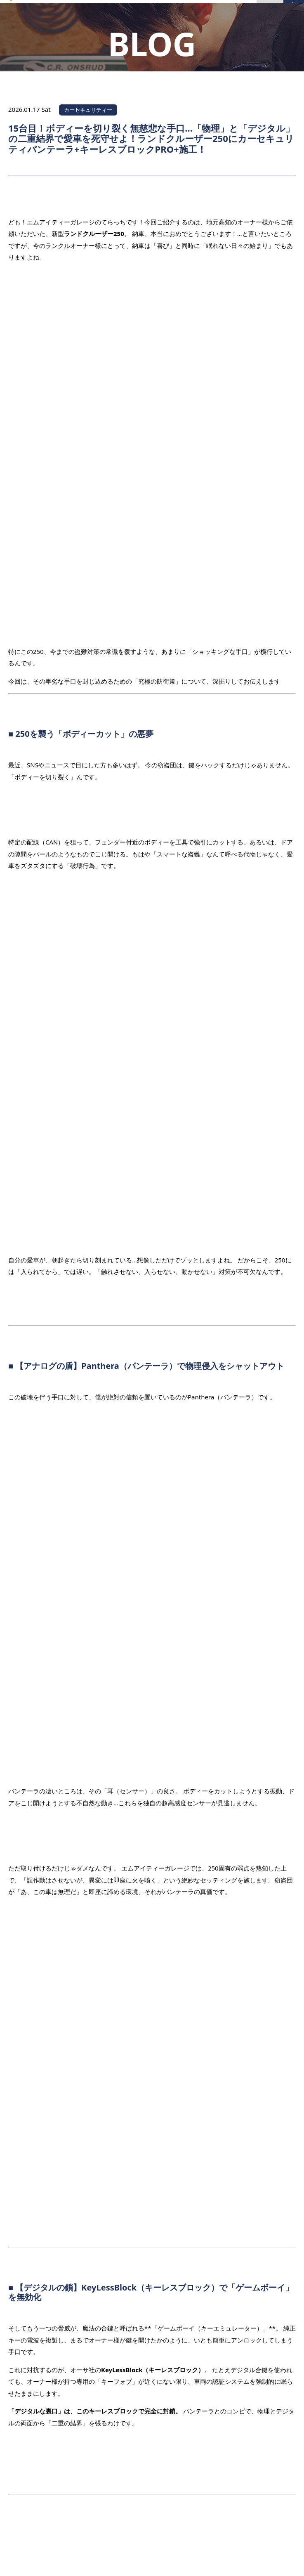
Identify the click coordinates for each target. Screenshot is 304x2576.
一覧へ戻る (152, 2061)
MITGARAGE (142, 2560)
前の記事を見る (38, 2036)
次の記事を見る (265, 2086)
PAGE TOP (267, 2424)
